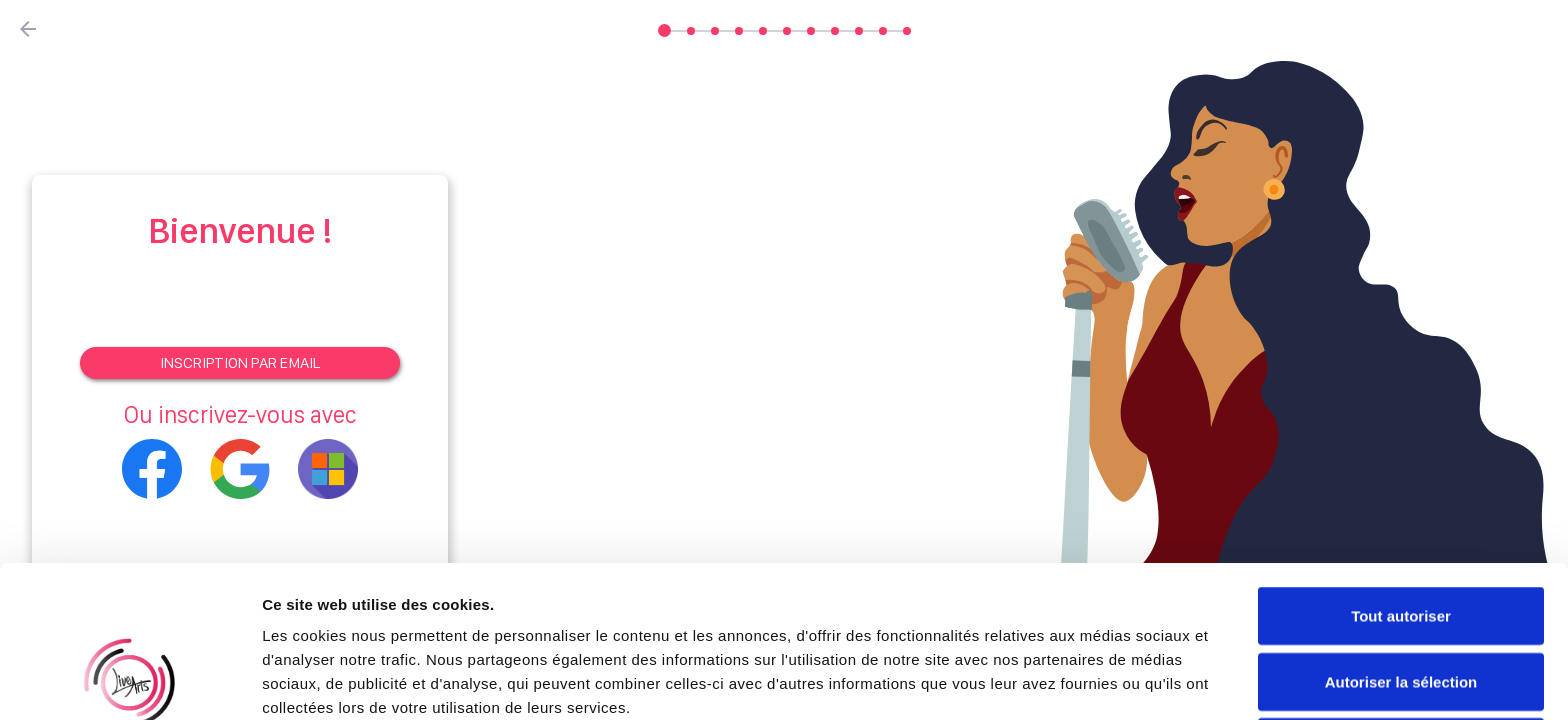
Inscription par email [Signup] (240, 362)
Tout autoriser (1401, 473)
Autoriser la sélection (1401, 539)
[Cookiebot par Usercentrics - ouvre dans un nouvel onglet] (129, 681)
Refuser (1401, 604)
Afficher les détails (1101, 680)
